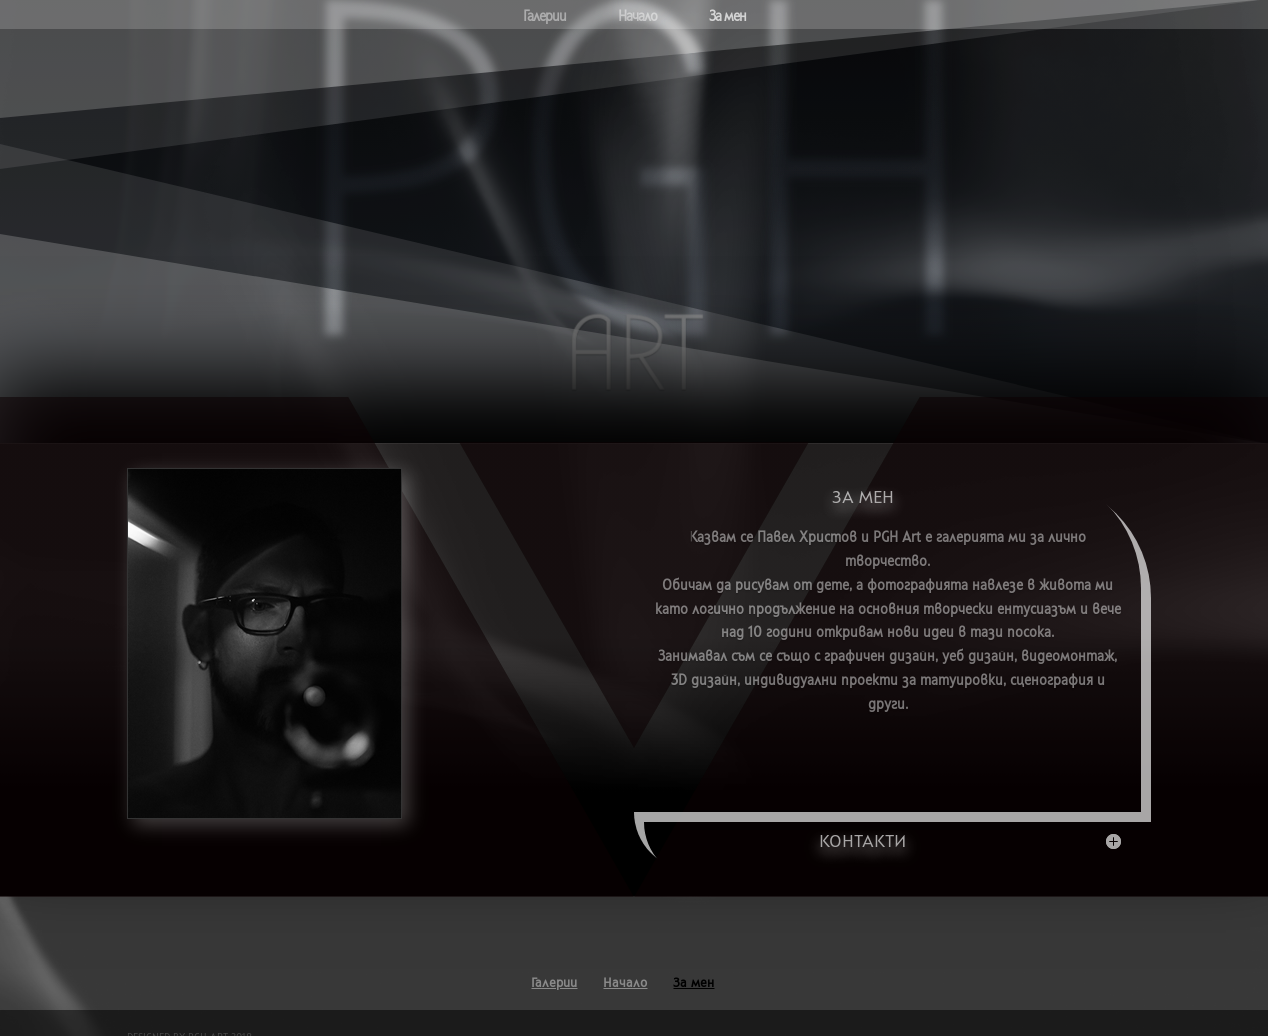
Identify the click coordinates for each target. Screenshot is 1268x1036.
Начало (637, 17)
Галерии (544, 17)
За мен (727, 17)
